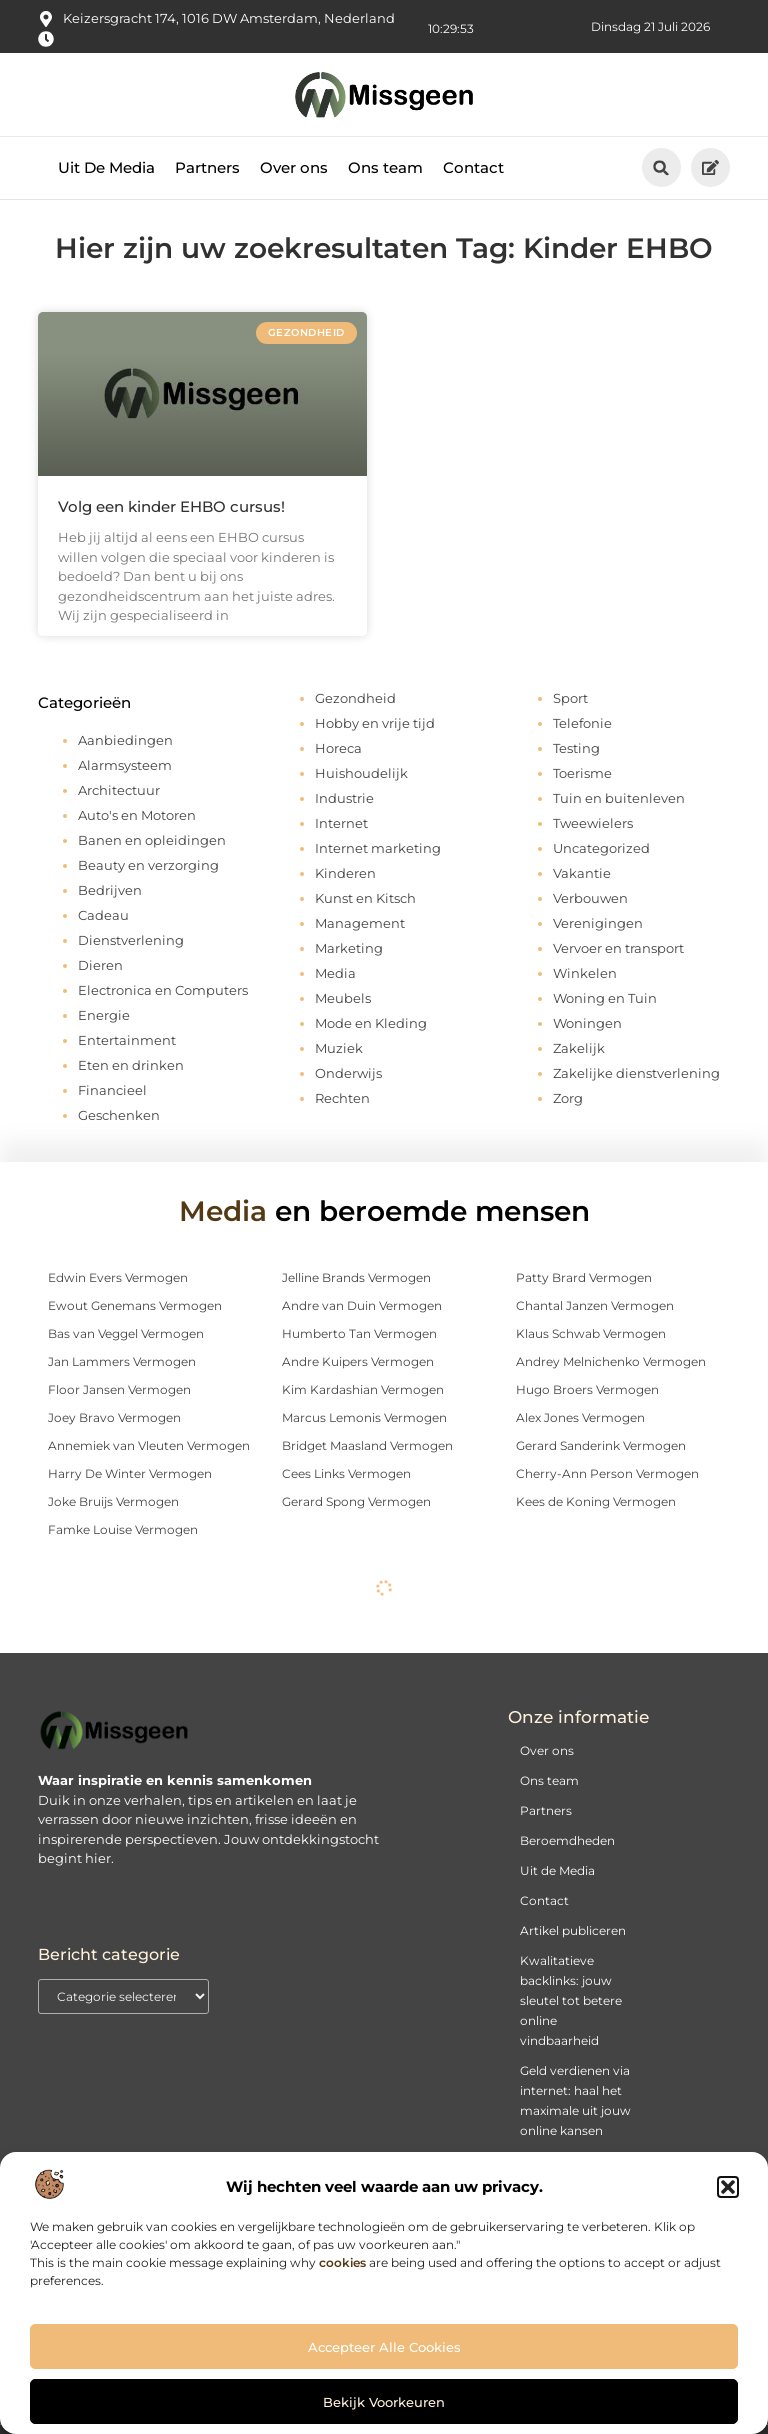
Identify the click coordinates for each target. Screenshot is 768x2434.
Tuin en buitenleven (619, 798)
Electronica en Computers (163, 990)
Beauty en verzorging (148, 865)
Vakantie (582, 873)
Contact (473, 167)
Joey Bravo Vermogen (114, 1417)
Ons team (385, 167)
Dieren (100, 965)
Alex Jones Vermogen (580, 1417)
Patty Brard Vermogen (584, 1277)
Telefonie (582, 723)
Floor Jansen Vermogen (119, 1389)
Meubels (343, 998)
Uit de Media (557, 1870)
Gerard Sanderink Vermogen (601, 1445)
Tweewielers (593, 823)
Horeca (338, 748)
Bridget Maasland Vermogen (367, 1445)
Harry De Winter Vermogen (130, 1473)
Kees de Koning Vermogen (596, 1501)
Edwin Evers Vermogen (118, 1277)
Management (360, 923)
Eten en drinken (131, 1065)
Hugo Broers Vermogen (587, 1389)
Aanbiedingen (125, 740)
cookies (342, 2262)
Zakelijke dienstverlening (636, 1073)
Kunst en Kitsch (365, 898)
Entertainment (127, 1040)
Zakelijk (579, 1048)
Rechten (342, 1098)
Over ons (294, 167)
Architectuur (119, 790)
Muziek (339, 1048)
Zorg (568, 1098)
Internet (341, 823)
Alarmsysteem (125, 765)
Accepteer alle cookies (384, 2347)
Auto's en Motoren (137, 815)
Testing (576, 748)
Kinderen (345, 873)
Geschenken (119, 1115)
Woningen (587, 1023)
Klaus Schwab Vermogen (591, 1333)
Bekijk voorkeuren (384, 2402)
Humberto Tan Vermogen (359, 1333)
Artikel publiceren (573, 1930)
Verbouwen (590, 898)
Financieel (112, 1090)
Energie (104, 1015)
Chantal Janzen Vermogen (595, 1305)
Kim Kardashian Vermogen (363, 1389)
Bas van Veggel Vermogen (126, 1333)
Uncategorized (601, 848)
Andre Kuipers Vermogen (358, 1361)
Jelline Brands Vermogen (356, 1277)
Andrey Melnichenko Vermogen (611, 1361)
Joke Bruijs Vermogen (113, 1501)
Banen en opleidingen (152, 840)
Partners (207, 167)
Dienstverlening (131, 940)
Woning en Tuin (605, 998)
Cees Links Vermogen (346, 1473)
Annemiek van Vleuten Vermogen (149, 1445)
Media (335, 973)
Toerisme (582, 773)
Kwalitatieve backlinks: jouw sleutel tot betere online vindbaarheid (571, 2000)
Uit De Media (106, 167)
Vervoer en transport (618, 948)
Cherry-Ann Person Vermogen (607, 1473)
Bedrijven (110, 890)
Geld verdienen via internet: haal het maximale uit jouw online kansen (575, 2100)
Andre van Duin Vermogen (362, 1305)
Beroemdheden (567, 1840)
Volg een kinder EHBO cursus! (171, 506)
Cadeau (103, 915)
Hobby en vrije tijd (375, 723)
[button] (728, 2187)
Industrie (344, 798)
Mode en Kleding (371, 1023)
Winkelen (585, 973)
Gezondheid (355, 698)
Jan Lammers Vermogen (122, 1361)
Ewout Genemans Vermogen (135, 1305)
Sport (570, 698)
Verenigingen (598, 923)
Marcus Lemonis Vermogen (364, 1417)
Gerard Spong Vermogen (356, 1501)
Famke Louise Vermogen (123, 1529)
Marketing (349, 948)
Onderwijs (348, 1073)
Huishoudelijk (361, 773)
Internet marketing (378, 848)
